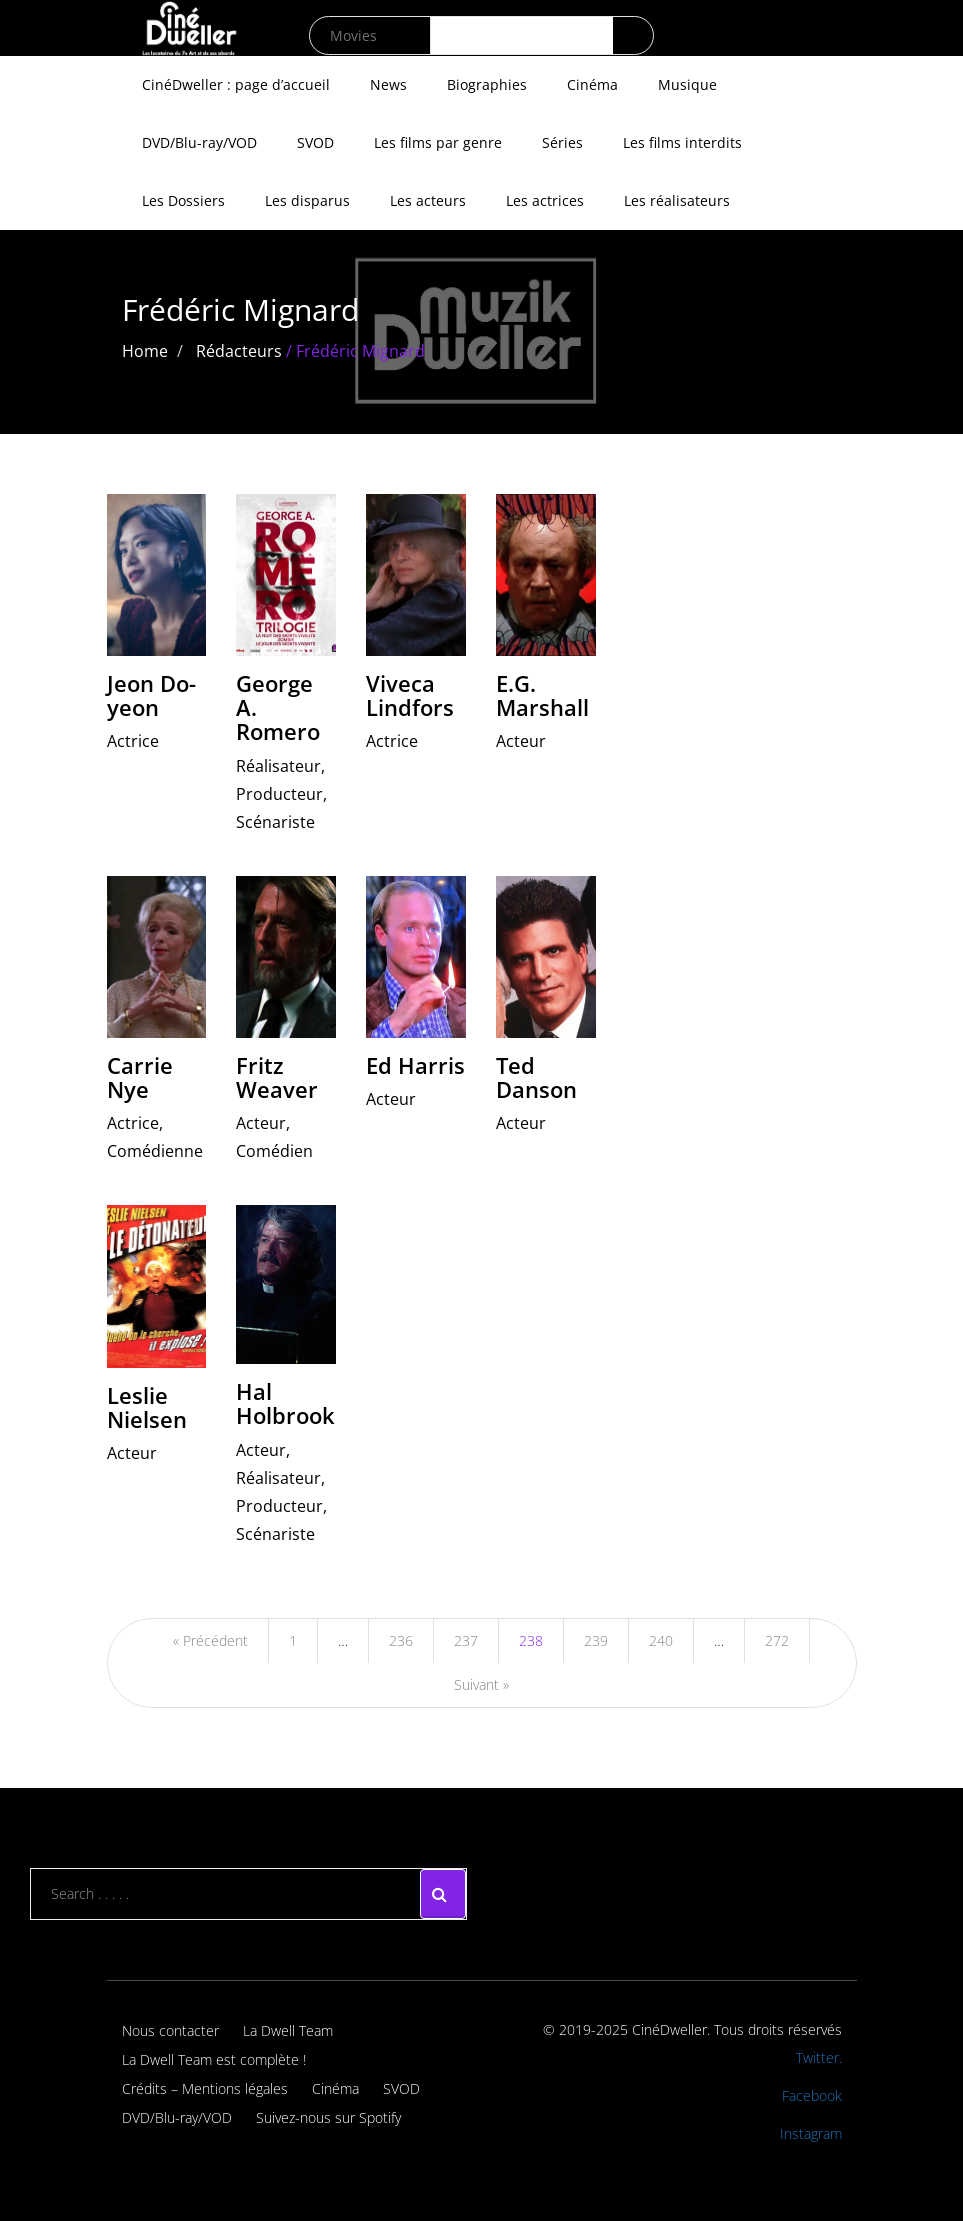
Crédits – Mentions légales (205, 2088)
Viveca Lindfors (410, 695)
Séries (562, 142)
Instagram (811, 2133)
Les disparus (307, 200)
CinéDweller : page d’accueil (236, 84)
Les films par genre (438, 142)
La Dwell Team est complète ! (214, 2059)
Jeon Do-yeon (151, 695)
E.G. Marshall (542, 695)
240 (661, 1640)
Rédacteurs (239, 351)
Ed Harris (415, 1065)
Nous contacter (170, 2030)
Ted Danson (536, 1077)
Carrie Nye (140, 1077)
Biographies (487, 84)
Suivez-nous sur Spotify (328, 2117)
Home (145, 351)
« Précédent (210, 1640)
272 (777, 1640)
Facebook (812, 2095)
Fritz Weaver (277, 1077)
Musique (687, 84)
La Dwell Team (288, 2030)
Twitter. (819, 2057)
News (388, 84)
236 (401, 1640)
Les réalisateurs (677, 200)
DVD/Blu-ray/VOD (199, 142)
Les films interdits (682, 142)
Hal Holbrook (285, 1403)
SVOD (315, 142)
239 (596, 1640)
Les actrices (545, 200)
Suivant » (481, 1684)
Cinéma (592, 84)
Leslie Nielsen (147, 1407)
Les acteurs (428, 200)
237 (466, 1640)
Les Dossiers (183, 200)
